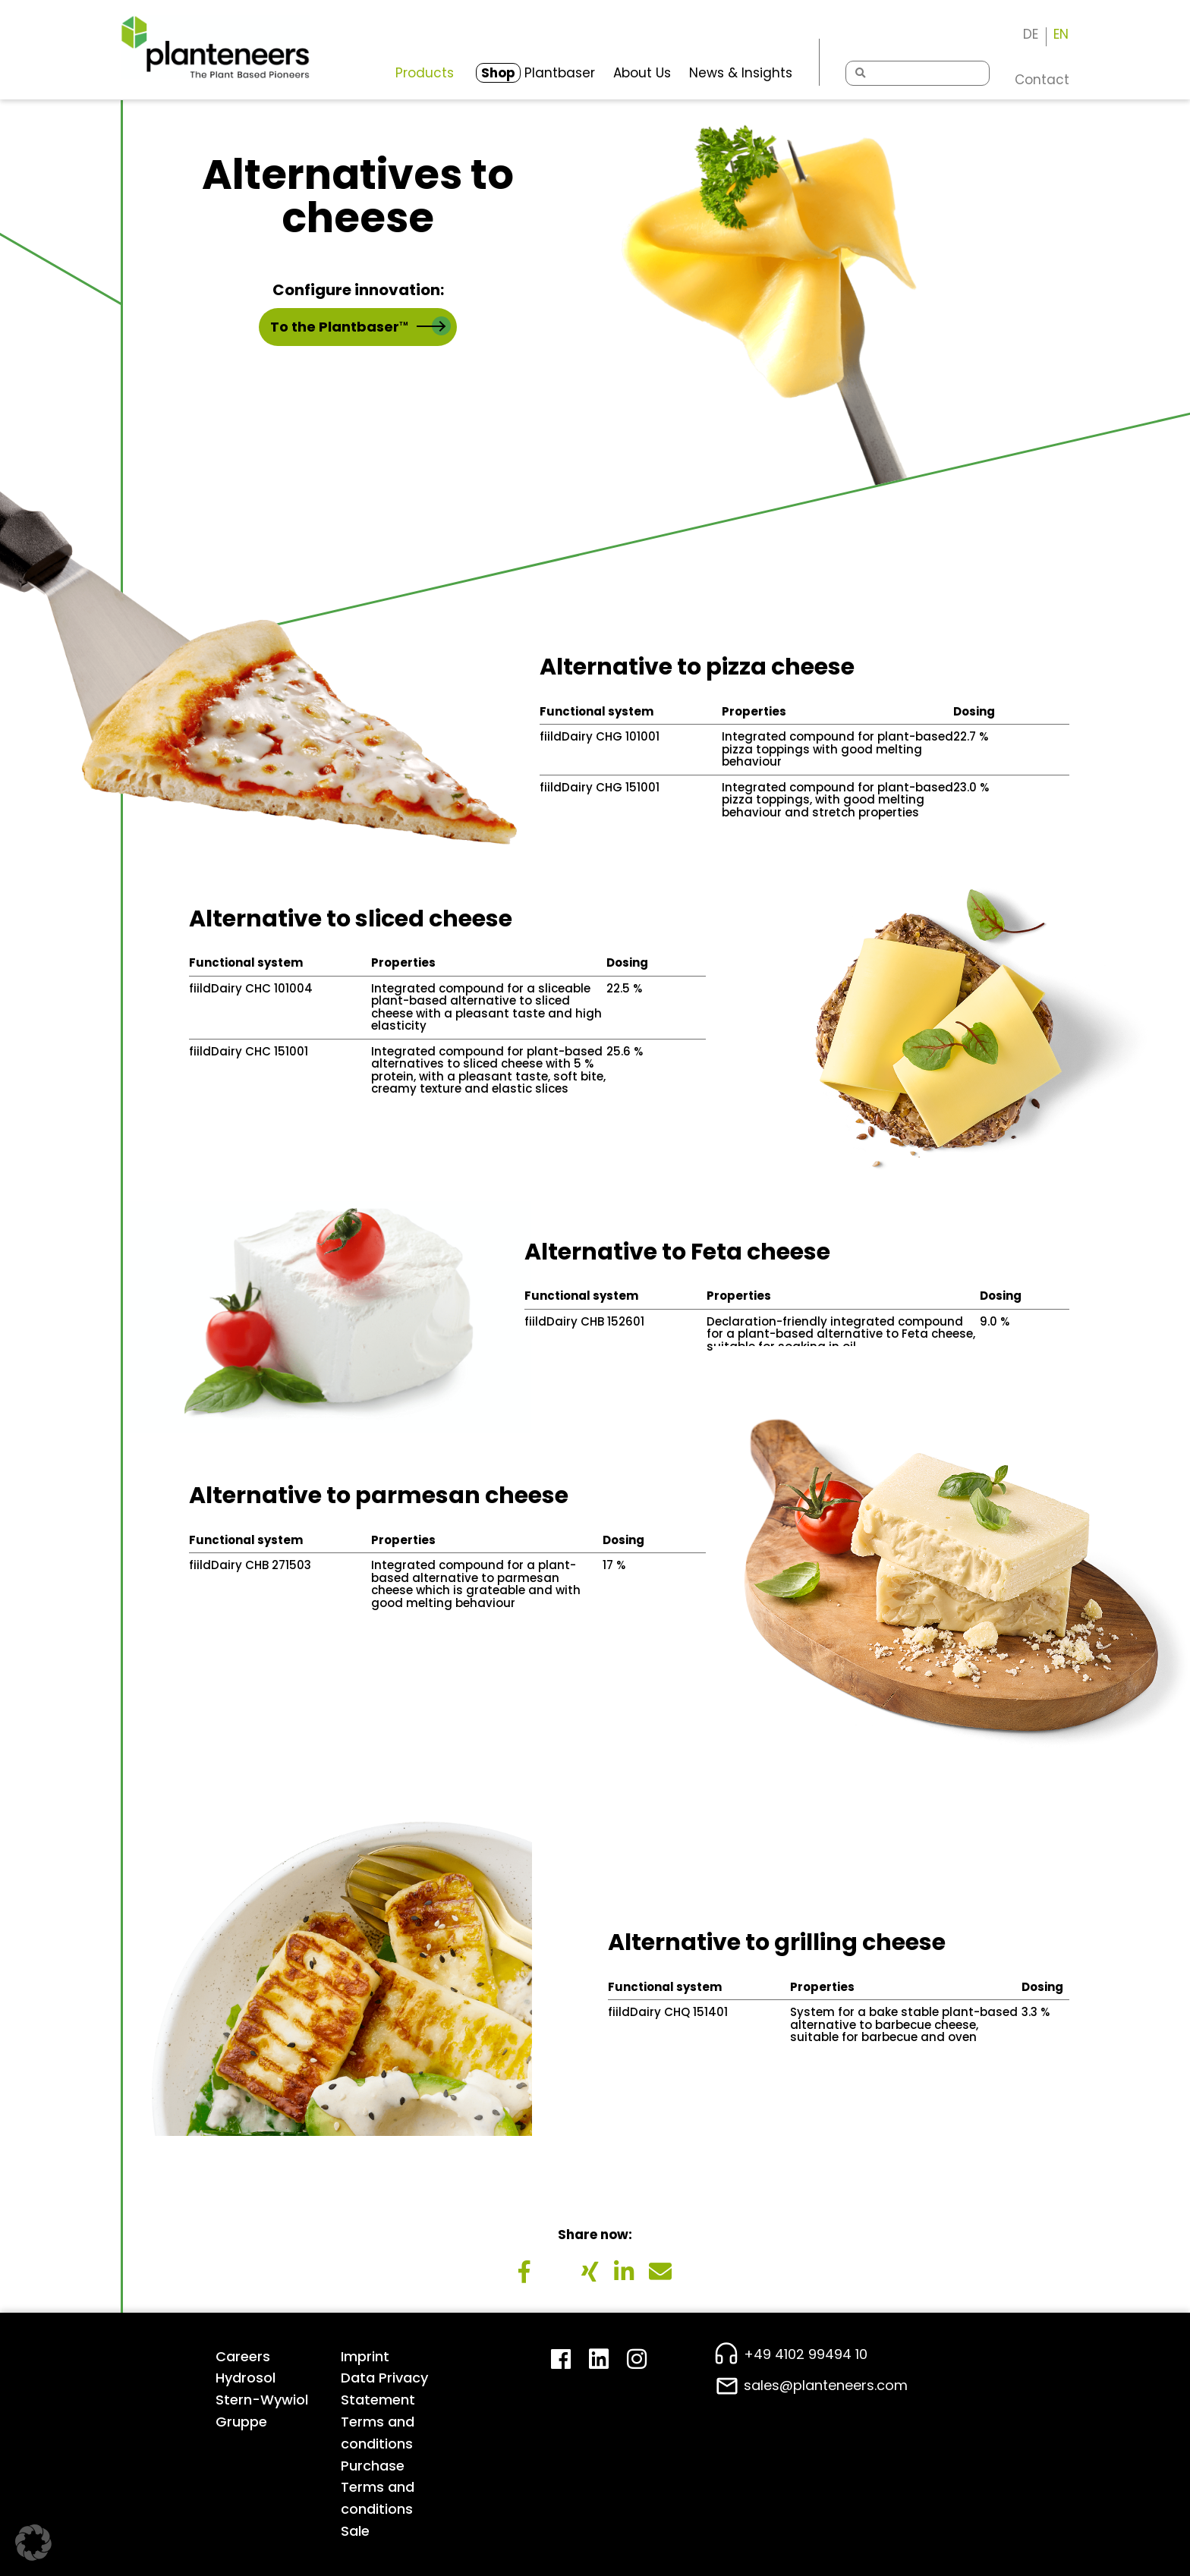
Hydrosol (245, 2377)
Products (424, 73)
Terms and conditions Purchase (377, 2443)
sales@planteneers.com (826, 2385)
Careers (243, 2356)
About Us (642, 73)
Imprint (365, 2356)
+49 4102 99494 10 (805, 2354)
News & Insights (740, 73)
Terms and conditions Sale (377, 2508)
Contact (1042, 80)
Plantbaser (535, 73)
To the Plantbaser (360, 326)
